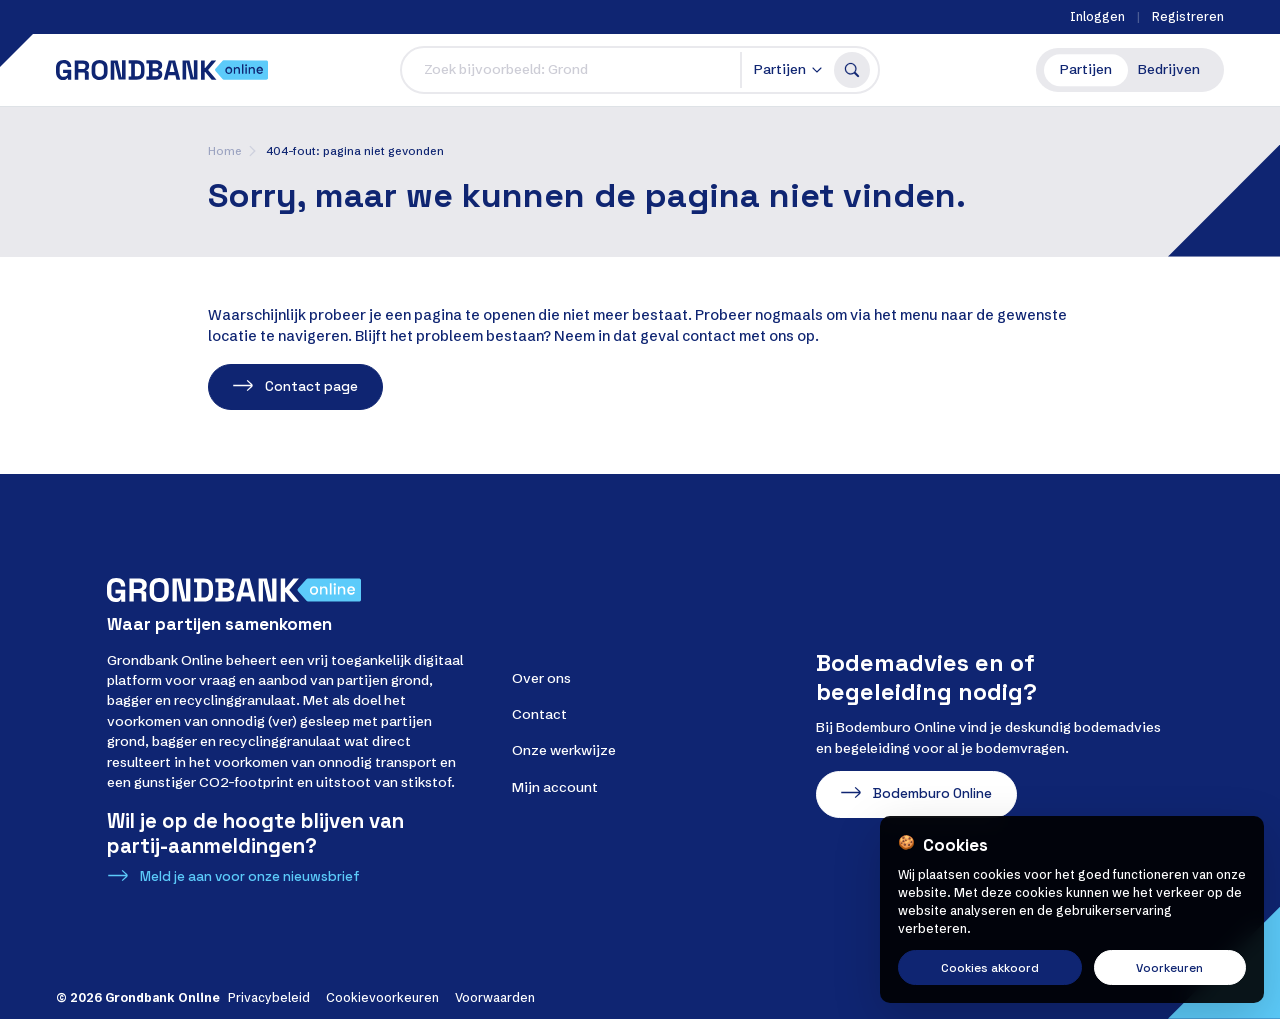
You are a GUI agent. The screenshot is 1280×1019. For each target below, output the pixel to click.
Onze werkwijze (564, 750)
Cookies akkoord (990, 967)
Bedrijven (1169, 69)
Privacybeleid (269, 997)
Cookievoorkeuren (382, 997)
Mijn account (555, 787)
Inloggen (1097, 16)
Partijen (1086, 69)
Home (225, 151)
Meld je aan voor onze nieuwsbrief (250, 876)
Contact (539, 714)
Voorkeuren (1169, 967)
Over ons (541, 678)
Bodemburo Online (932, 793)
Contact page (311, 386)
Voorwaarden (495, 997)
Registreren (1188, 16)
